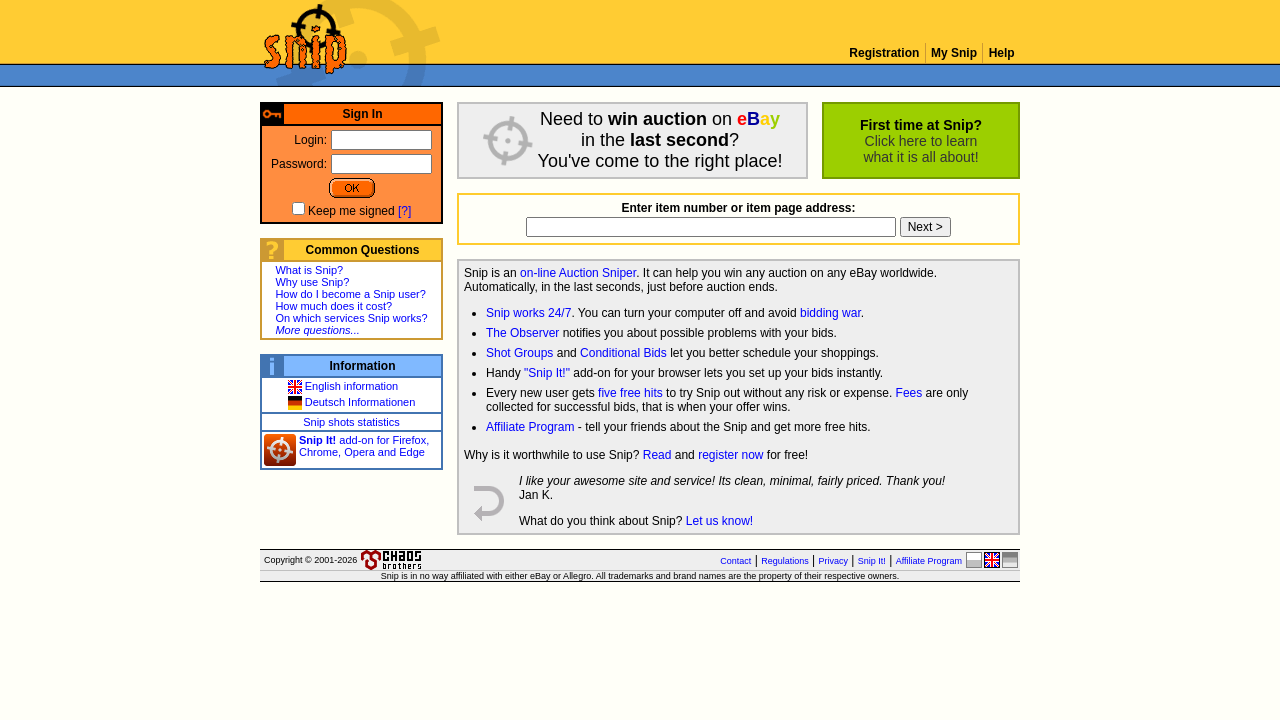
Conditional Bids (623, 353)
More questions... (317, 330)
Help (1001, 53)
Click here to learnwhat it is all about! (920, 149)
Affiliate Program (530, 427)
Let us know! (719, 521)
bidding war (830, 313)
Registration (884, 53)
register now (730, 455)
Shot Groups (519, 353)
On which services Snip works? (351, 318)
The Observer (522, 333)
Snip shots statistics (351, 422)
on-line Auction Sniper (578, 273)
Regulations (785, 561)
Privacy (834, 561)
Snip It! (872, 561)
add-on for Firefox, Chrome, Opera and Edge (364, 446)
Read (657, 455)
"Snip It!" (547, 373)
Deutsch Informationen (352, 402)
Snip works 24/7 (528, 313)
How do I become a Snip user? (350, 294)
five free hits (630, 393)
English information (343, 386)
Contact (735, 561)
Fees (909, 393)
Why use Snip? (312, 282)
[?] (404, 211)
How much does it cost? (333, 306)
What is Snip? (309, 270)
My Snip (954, 53)
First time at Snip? (921, 125)
